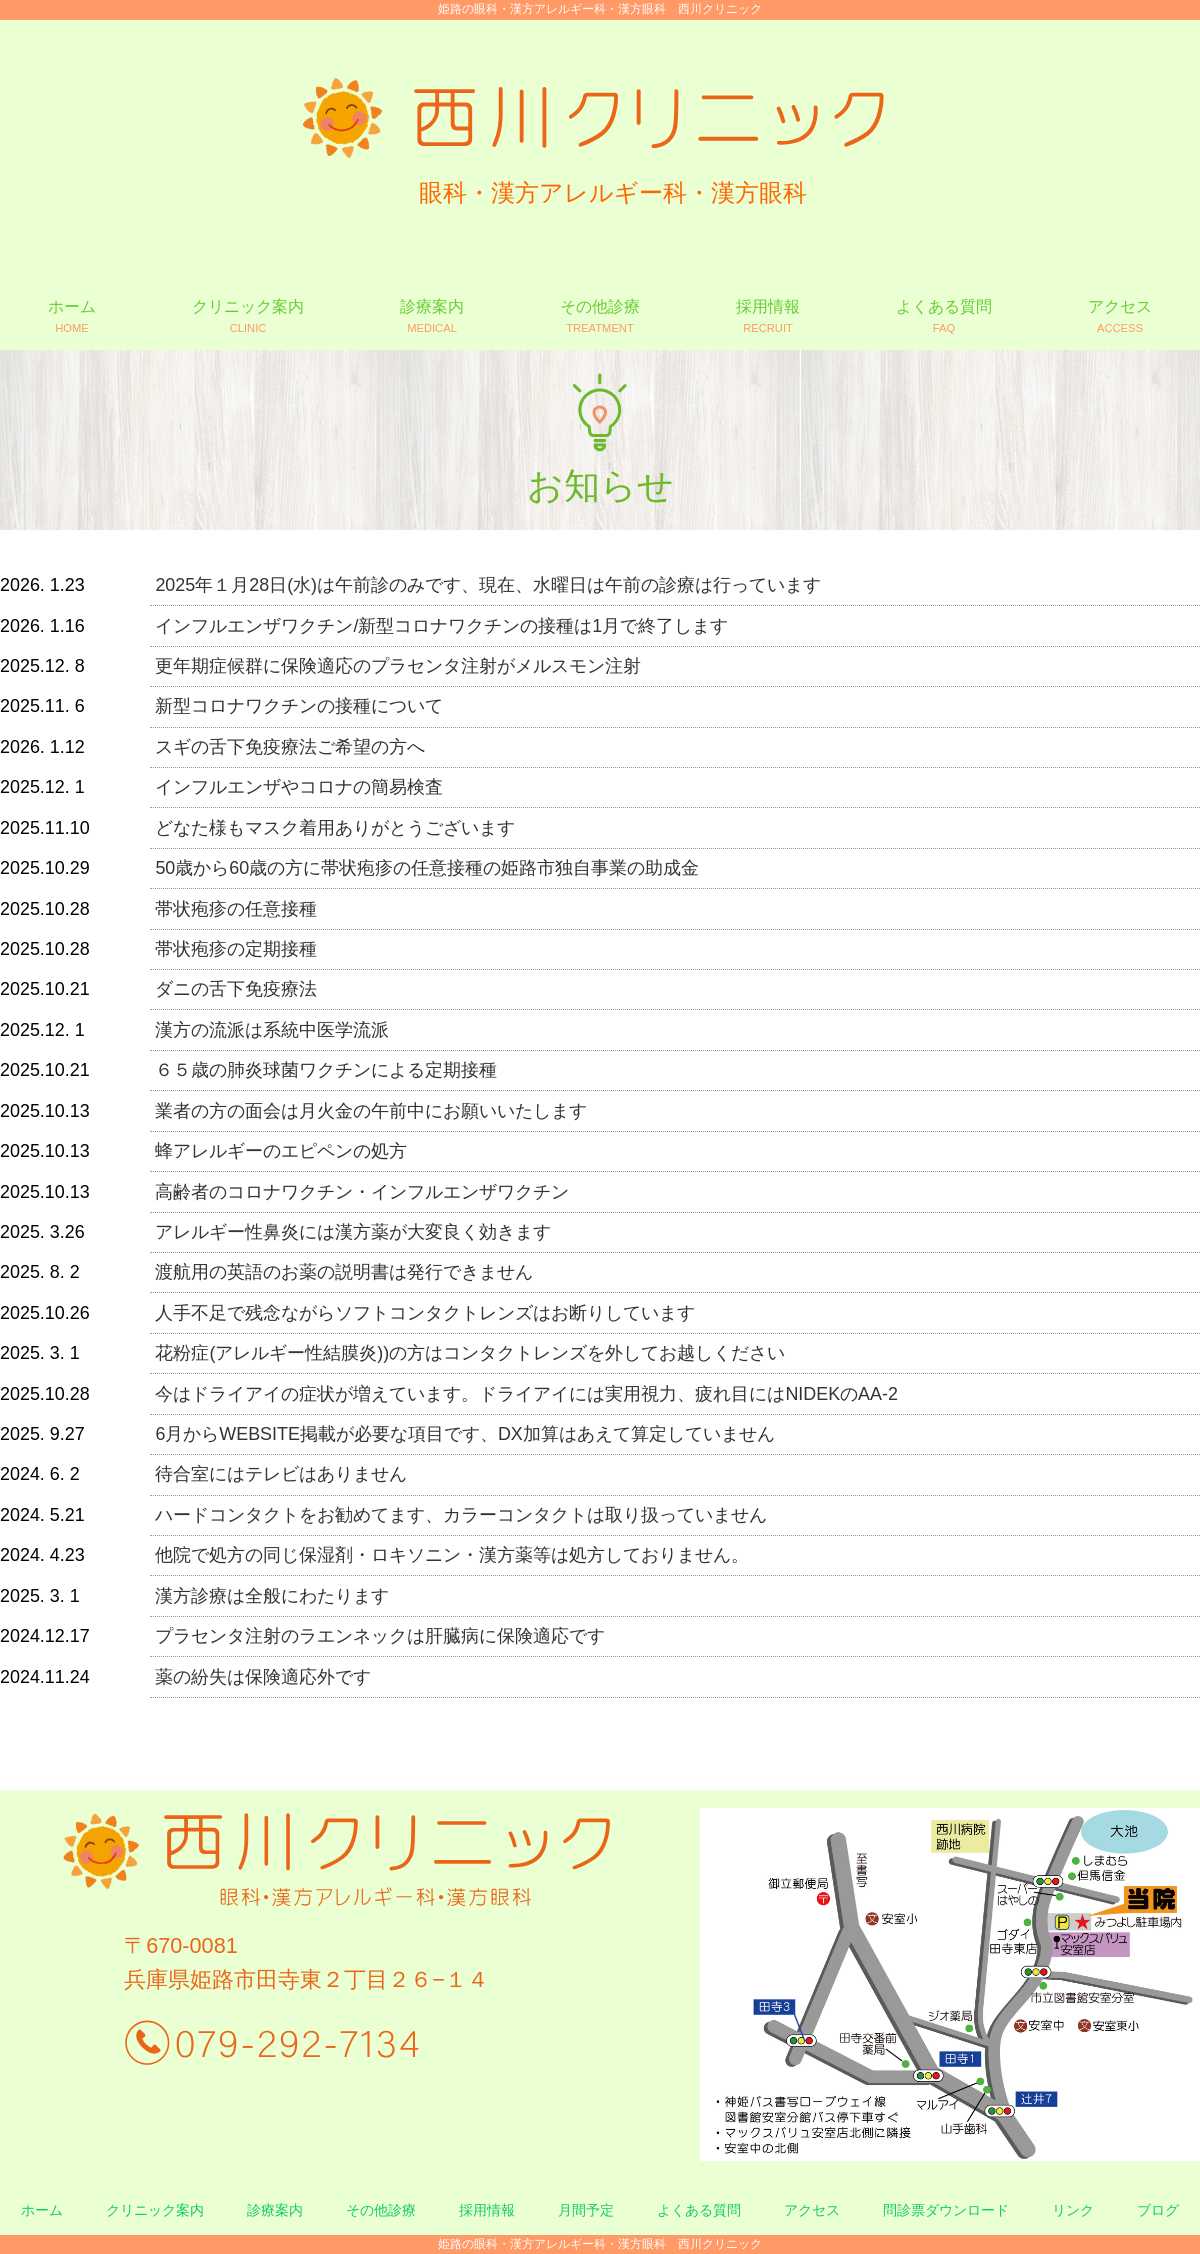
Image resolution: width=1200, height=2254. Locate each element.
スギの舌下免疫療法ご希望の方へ (290, 747)
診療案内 (275, 2210)
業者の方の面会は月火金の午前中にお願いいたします (371, 1111)
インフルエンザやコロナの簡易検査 (299, 787)
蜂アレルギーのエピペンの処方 (281, 1151)
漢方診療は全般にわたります (272, 1596)
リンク (1073, 2210)
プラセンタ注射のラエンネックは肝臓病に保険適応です (380, 1636)
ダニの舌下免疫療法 (236, 989)
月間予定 (586, 2210)
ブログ (1158, 2210)
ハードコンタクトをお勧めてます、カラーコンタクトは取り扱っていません (461, 1515)
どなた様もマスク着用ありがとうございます (335, 828)
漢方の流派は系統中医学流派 (272, 1030)
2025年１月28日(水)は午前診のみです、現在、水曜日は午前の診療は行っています (488, 585)
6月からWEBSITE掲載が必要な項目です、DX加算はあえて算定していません (464, 1434)
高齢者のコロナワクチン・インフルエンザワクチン (362, 1192)
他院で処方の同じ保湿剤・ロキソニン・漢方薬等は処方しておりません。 (452, 1555)
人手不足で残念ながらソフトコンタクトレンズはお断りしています (425, 1313)
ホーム (42, 2210)
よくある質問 (699, 2210)
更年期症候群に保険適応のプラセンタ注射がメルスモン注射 (398, 666)
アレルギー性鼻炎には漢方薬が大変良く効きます (353, 1232)
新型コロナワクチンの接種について (299, 706)
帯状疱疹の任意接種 (236, 909)
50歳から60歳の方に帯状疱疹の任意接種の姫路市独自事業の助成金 (427, 868)
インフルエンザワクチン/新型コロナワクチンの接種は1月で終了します (441, 626)
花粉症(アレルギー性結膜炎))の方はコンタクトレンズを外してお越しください (470, 1353)
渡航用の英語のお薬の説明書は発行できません (344, 1272)
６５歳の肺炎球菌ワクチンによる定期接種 (326, 1070)
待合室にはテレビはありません (281, 1474)
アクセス (812, 2210)
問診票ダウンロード (946, 2210)
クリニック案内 (155, 2210)
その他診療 (381, 2210)
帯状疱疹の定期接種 (236, 949)
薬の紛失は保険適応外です (263, 1677)
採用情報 (487, 2210)
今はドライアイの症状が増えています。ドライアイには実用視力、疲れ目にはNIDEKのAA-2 (526, 1394)
